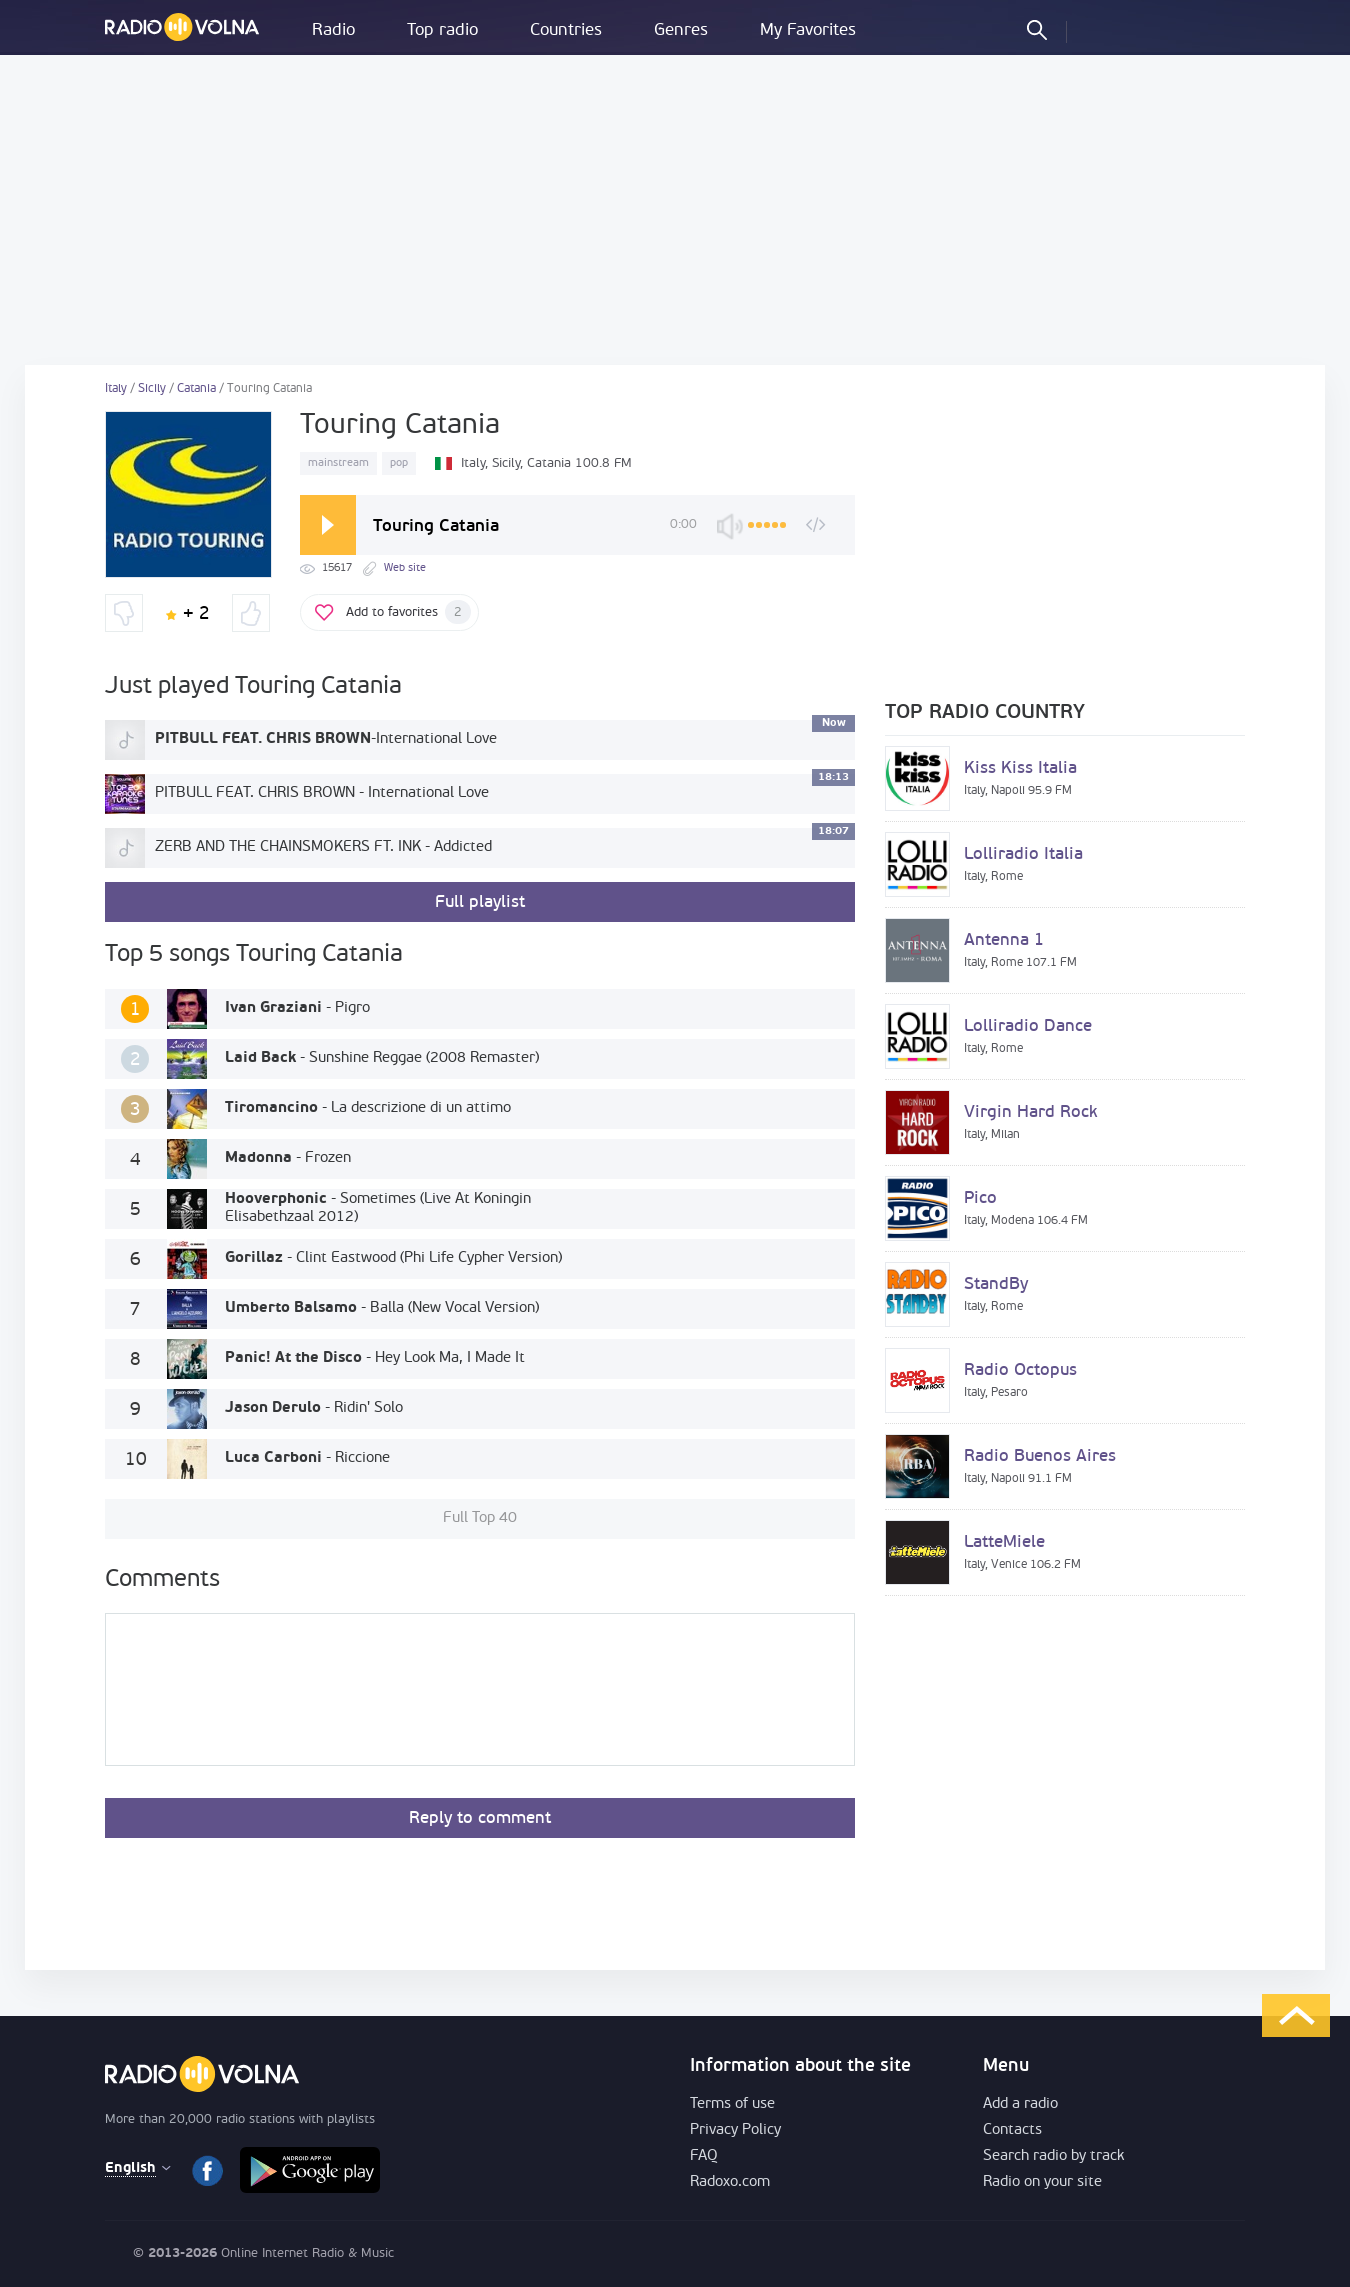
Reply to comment (480, 1818)
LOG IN (1099, 29)
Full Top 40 (480, 1518)
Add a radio (1020, 2104)
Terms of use (732, 2104)
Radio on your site (1042, 2182)
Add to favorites (408, 612)
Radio (333, 30)
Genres (681, 30)
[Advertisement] (675, 210)
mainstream (338, 463)
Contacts (1012, 2130)
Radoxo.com (730, 2182)
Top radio (442, 30)
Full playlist (480, 902)
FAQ (704, 2156)
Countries (566, 30)
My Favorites (808, 30)
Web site (405, 568)
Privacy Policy (735, 2130)
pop (399, 463)
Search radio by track (1053, 2156)
